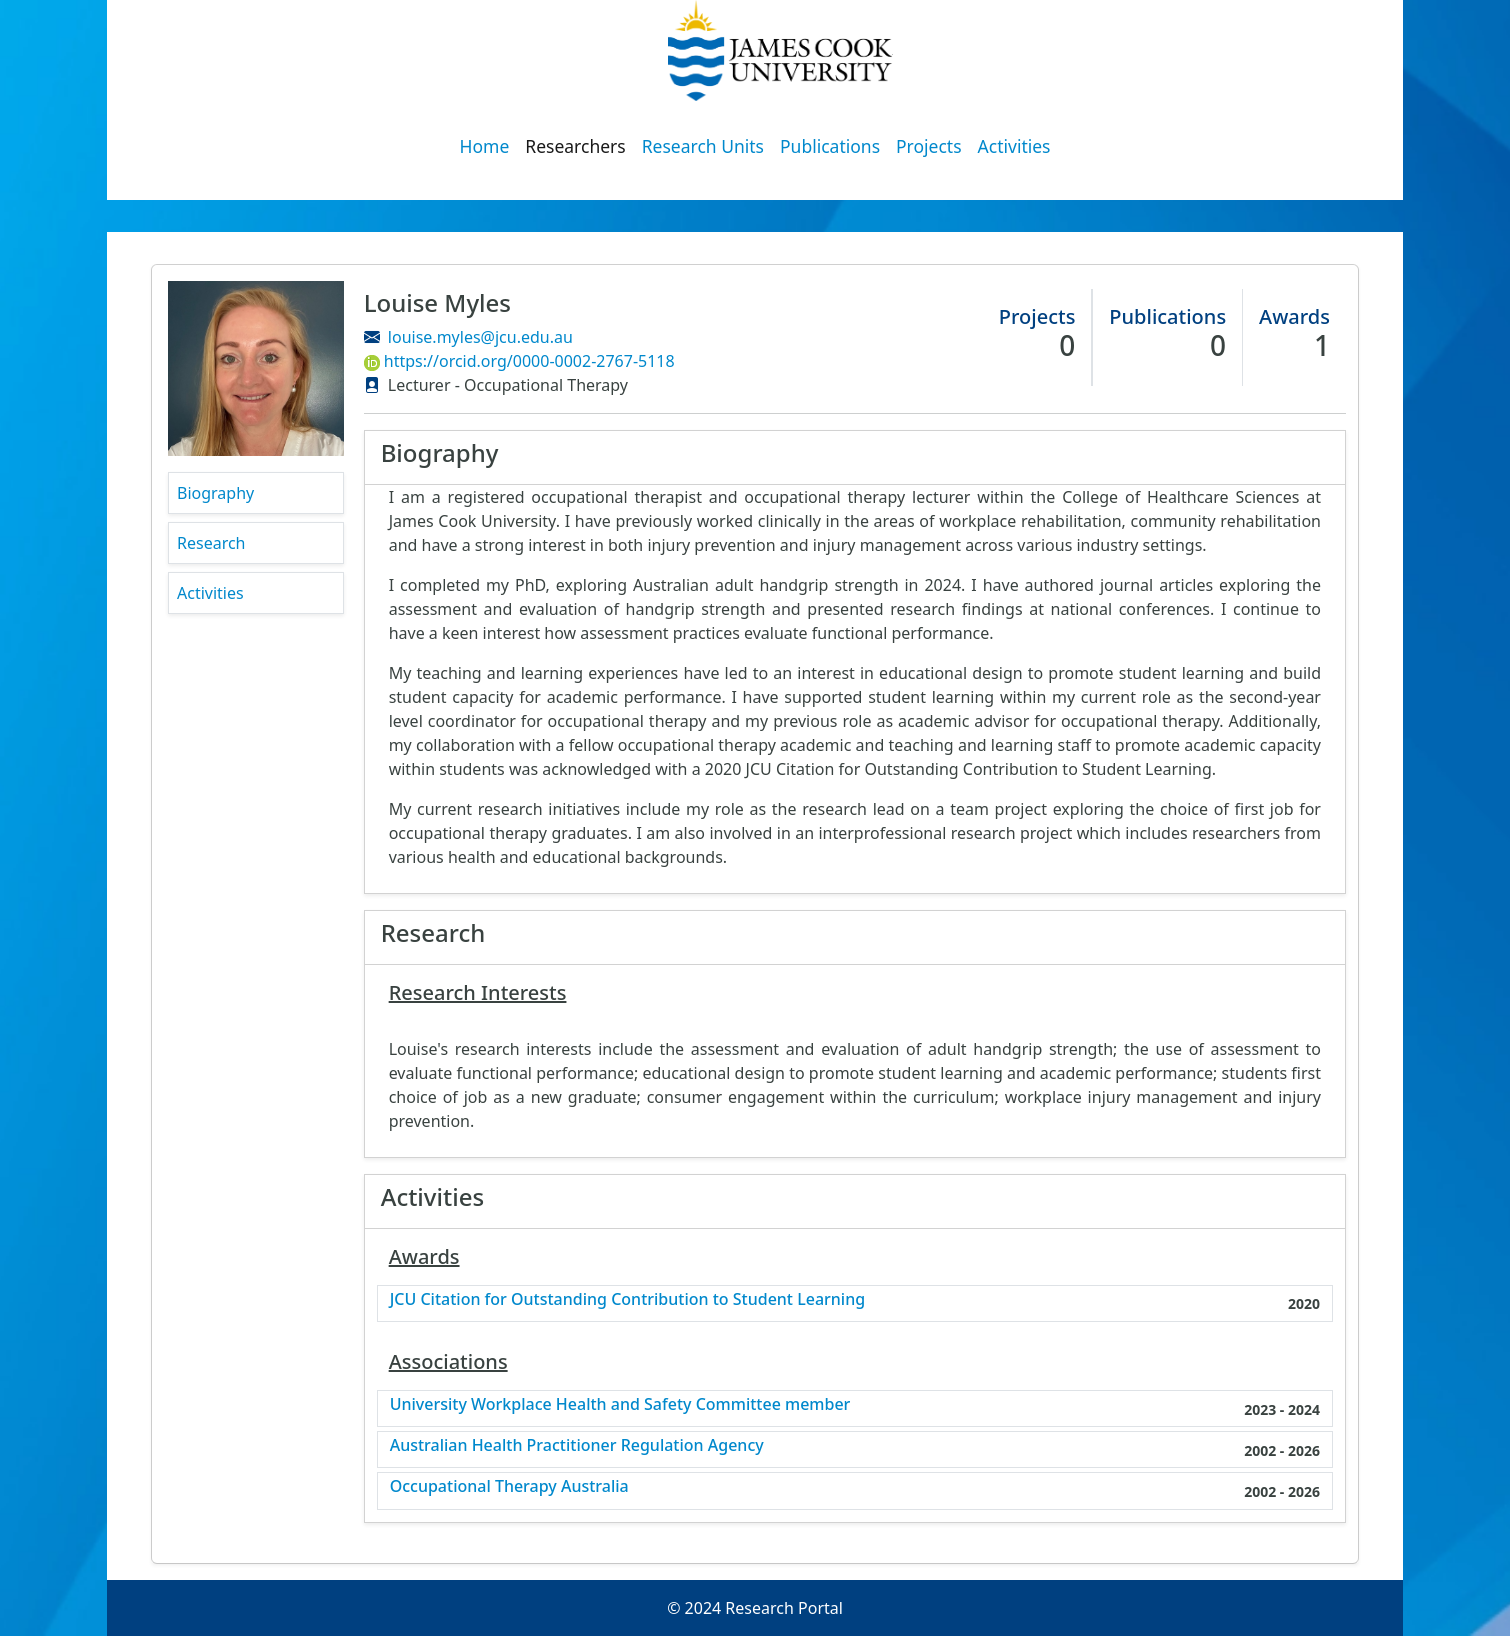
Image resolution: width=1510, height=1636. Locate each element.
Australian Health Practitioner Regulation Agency (577, 1445)
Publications (830, 146)
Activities (1014, 146)
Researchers (575, 146)
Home (485, 146)
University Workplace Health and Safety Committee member (620, 1404)
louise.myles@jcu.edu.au (480, 337)
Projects (929, 146)
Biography (215, 493)
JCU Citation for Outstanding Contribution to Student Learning (627, 1299)
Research (211, 543)
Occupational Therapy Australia (509, 1486)
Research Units (703, 146)
